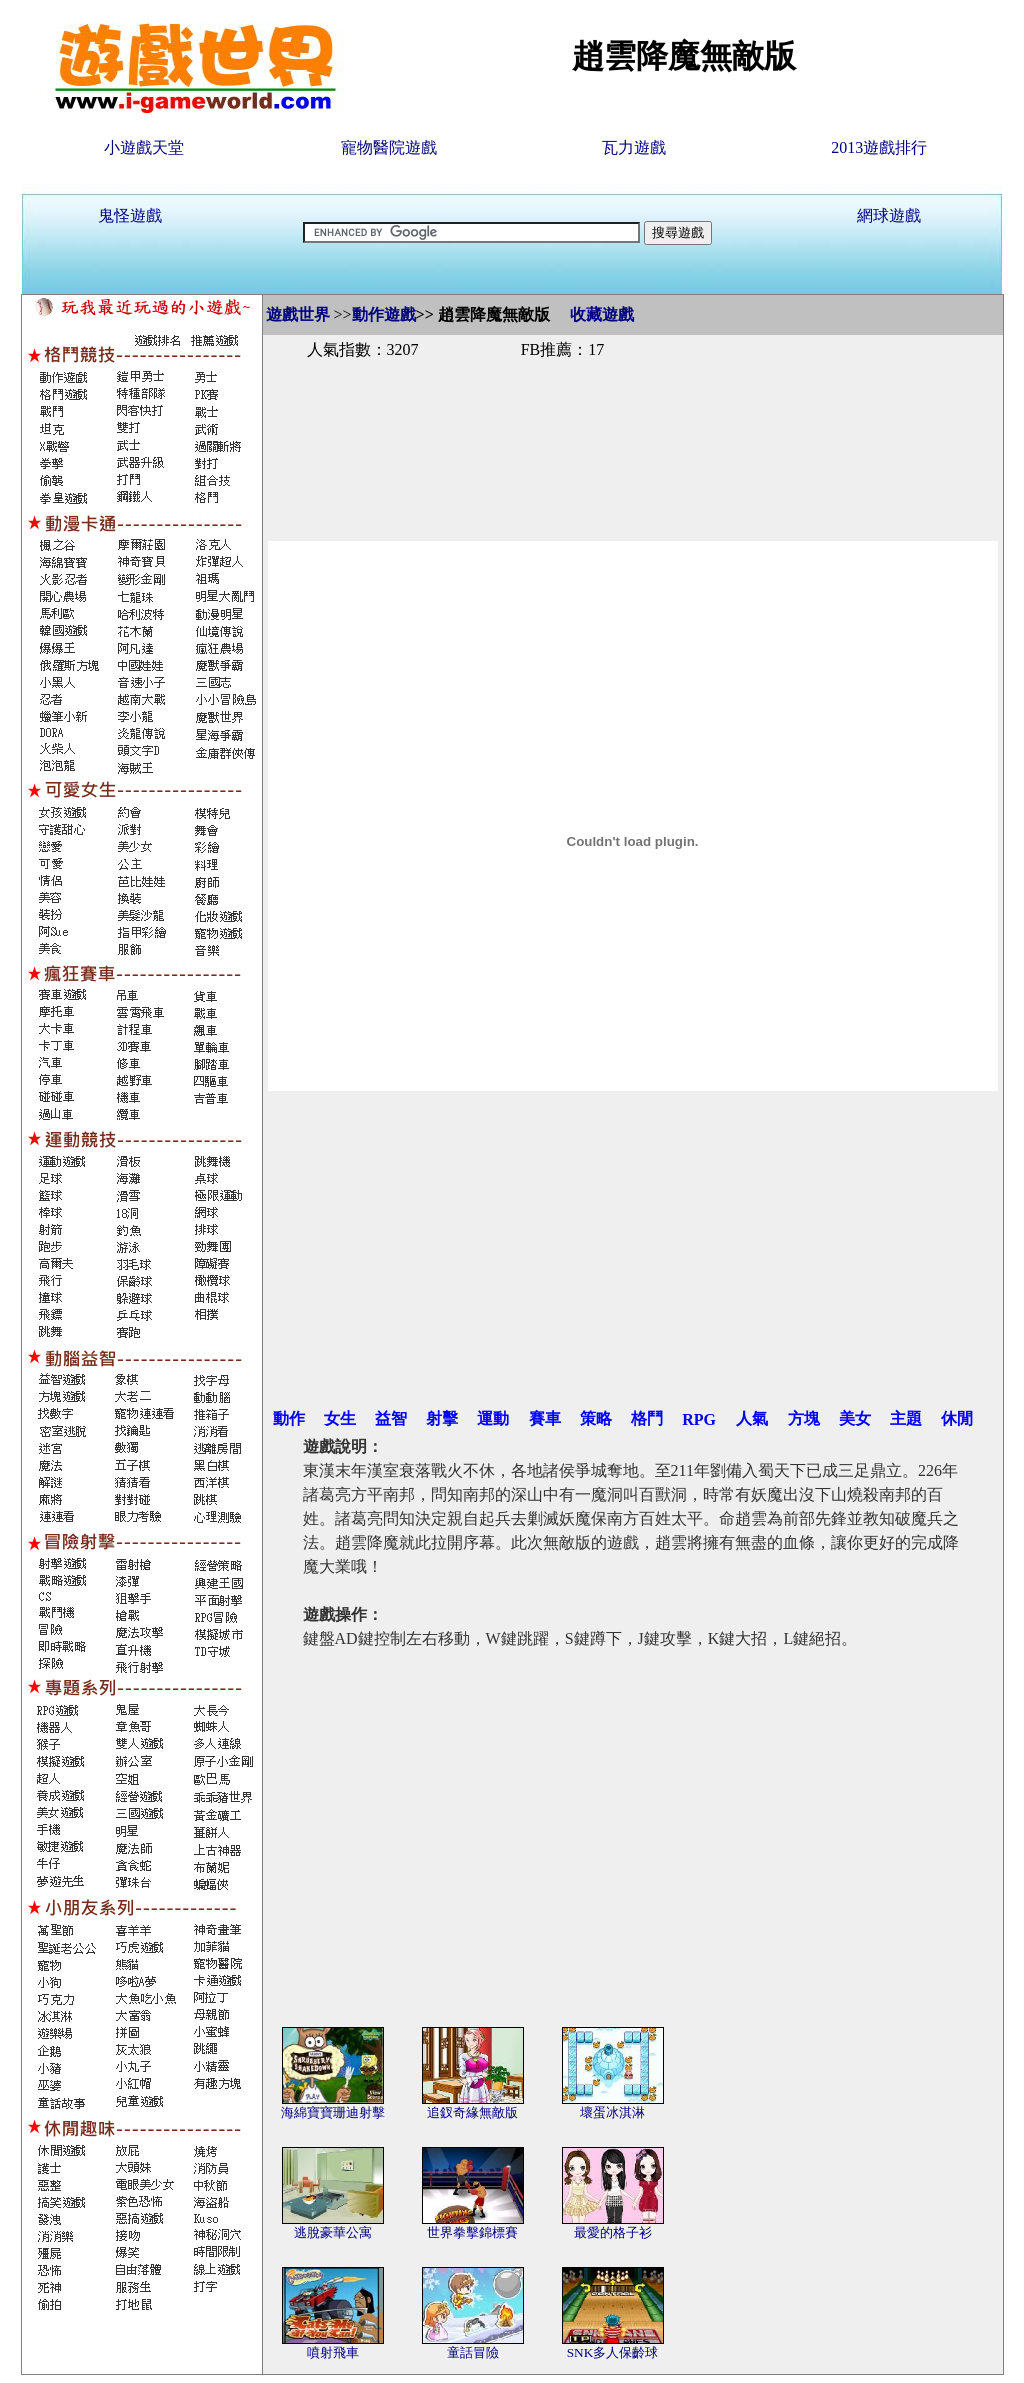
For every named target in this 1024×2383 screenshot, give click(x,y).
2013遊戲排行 (879, 147)
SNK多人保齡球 (613, 2352)
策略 (596, 1418)
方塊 (804, 1418)
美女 (855, 1418)
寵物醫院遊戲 (389, 147)
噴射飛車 (333, 2352)
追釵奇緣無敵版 (472, 2112)
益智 (391, 1418)
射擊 (442, 1418)
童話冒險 (473, 2352)
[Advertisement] (633, 428)
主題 (906, 1418)
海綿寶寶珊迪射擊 (333, 2112)
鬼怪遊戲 (130, 215)
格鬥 (647, 1418)
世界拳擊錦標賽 (472, 2232)
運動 (493, 1418)
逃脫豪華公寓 (333, 2232)
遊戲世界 (298, 314)
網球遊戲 (889, 215)
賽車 (545, 1418)
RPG (699, 1419)
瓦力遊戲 (634, 147)
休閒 (957, 1418)
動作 (289, 1418)
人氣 (752, 1418)
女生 (340, 1418)
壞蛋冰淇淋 (612, 2112)
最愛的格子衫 (613, 2232)
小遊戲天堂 (144, 147)
